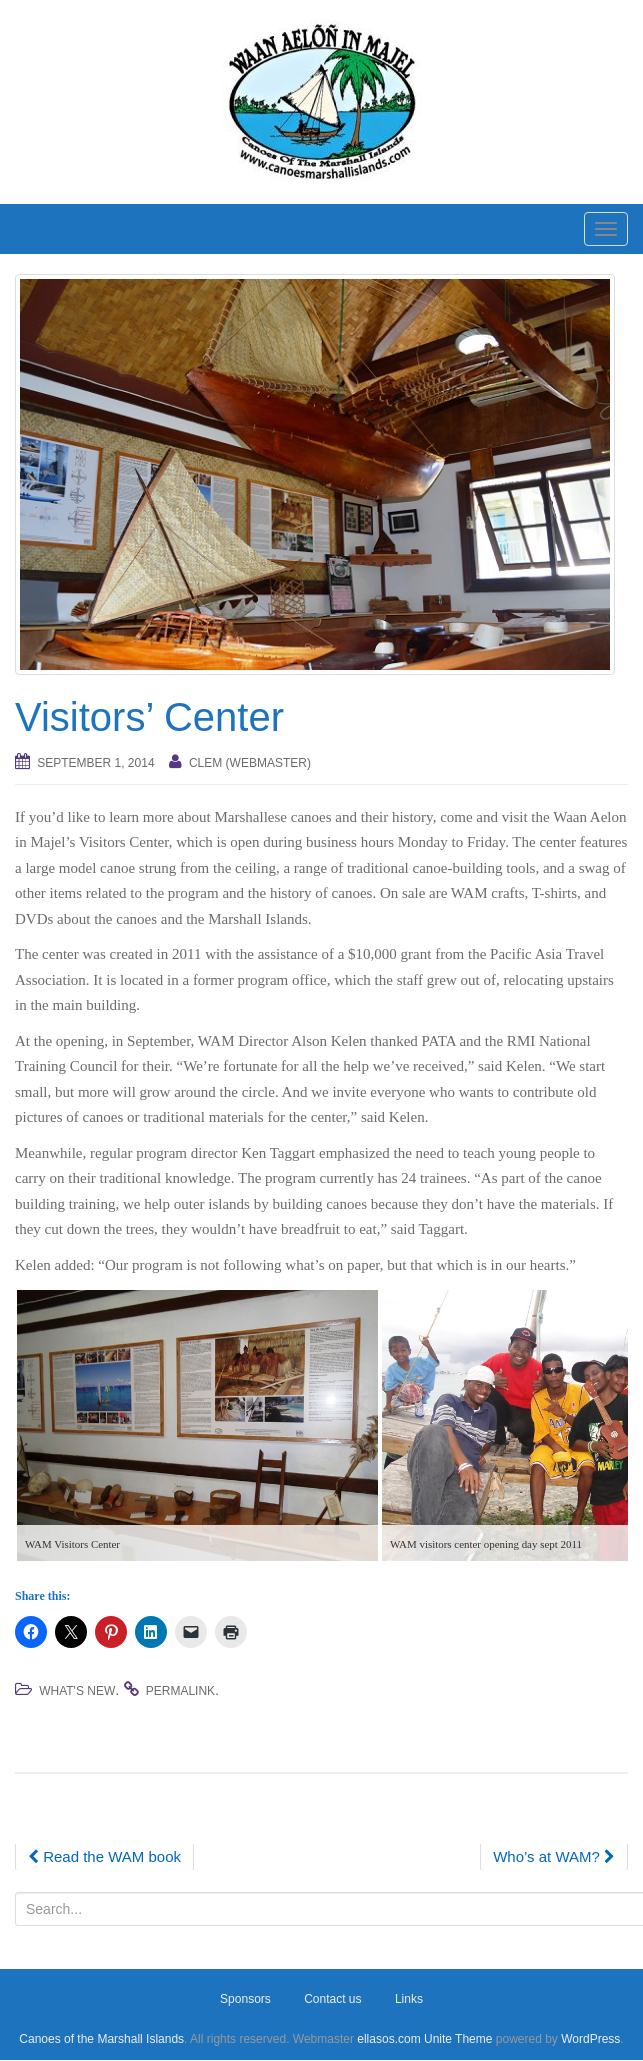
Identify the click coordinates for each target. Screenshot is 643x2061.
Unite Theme (458, 2039)
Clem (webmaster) (250, 763)
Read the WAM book (104, 1856)
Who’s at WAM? (554, 1856)
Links (409, 1999)
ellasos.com (388, 2039)
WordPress (590, 2039)
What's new (77, 1691)
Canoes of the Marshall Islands (101, 2039)
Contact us (332, 1999)
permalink (180, 1691)
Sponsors (245, 1999)
